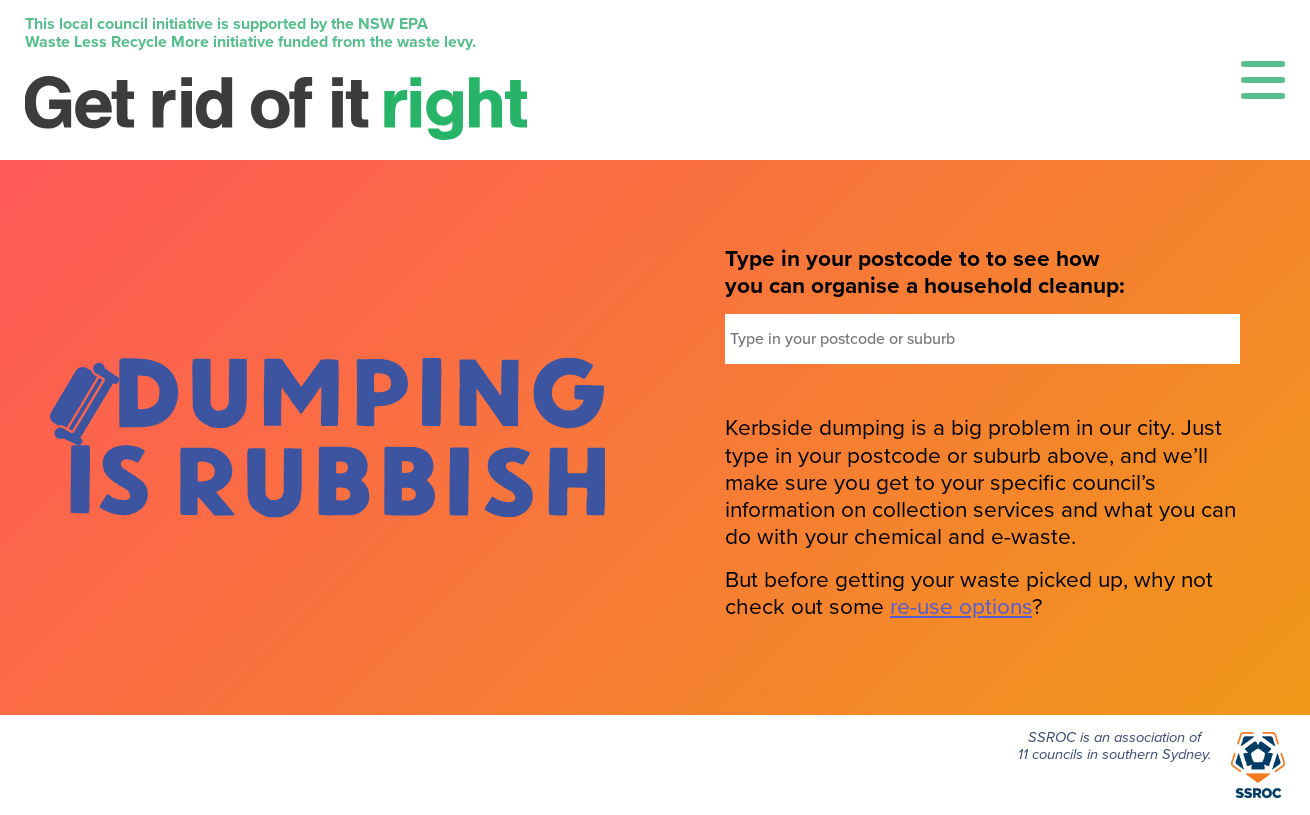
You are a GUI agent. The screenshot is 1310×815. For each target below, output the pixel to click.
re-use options (961, 606)
